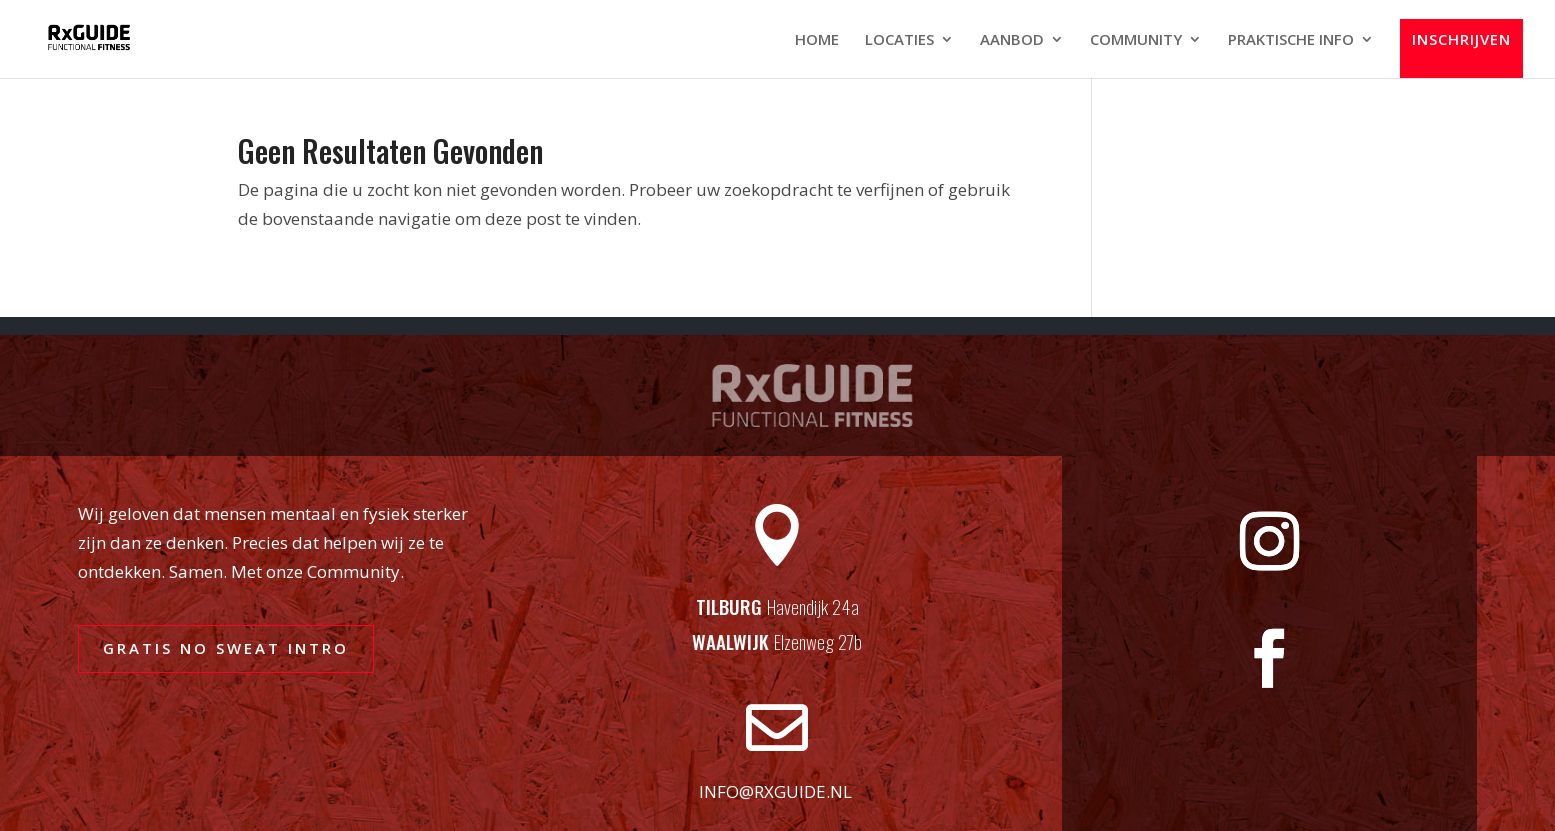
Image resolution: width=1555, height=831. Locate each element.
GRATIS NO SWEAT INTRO (226, 648)
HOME (817, 40)
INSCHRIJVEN (1461, 40)
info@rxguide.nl (775, 791)
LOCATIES (899, 40)
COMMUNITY (1136, 40)
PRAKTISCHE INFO (1291, 40)
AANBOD (1012, 40)
